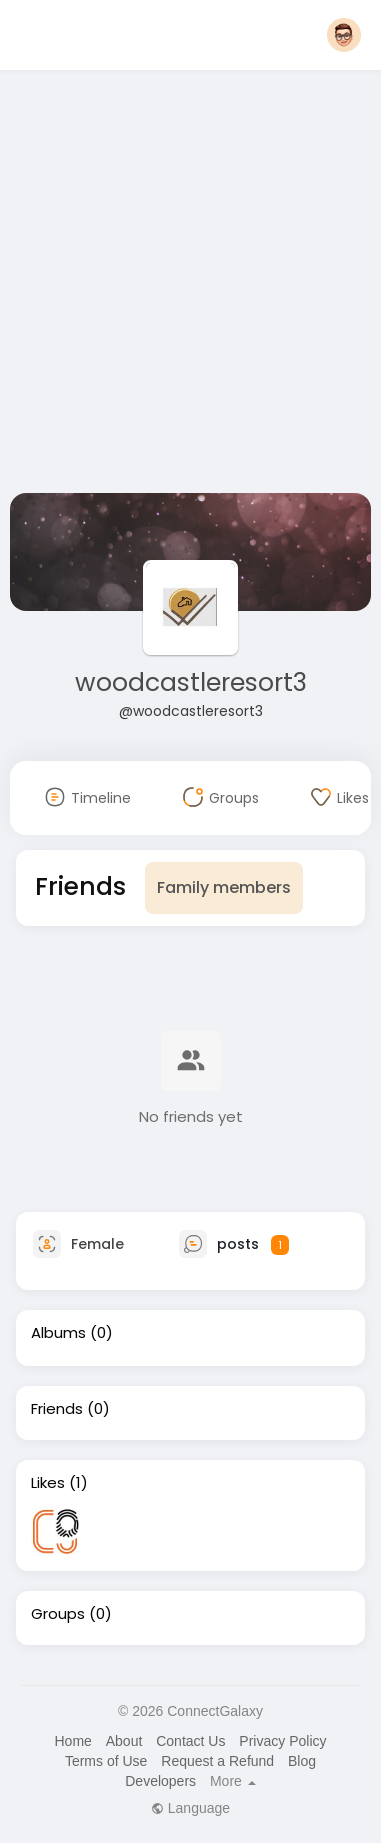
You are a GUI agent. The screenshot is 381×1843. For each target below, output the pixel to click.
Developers (160, 1781)
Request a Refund (217, 1761)
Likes (48, 1483)
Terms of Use (106, 1761)
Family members (224, 887)
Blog (302, 1761)
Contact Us (190, 1741)
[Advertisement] (187, 285)
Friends (57, 1409)
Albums (58, 1333)
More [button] (233, 1781)
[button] (344, 35)
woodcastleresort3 (191, 682)
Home (72, 1741)
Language (190, 1808)
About (124, 1741)
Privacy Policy (282, 1741)
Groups (58, 1614)
